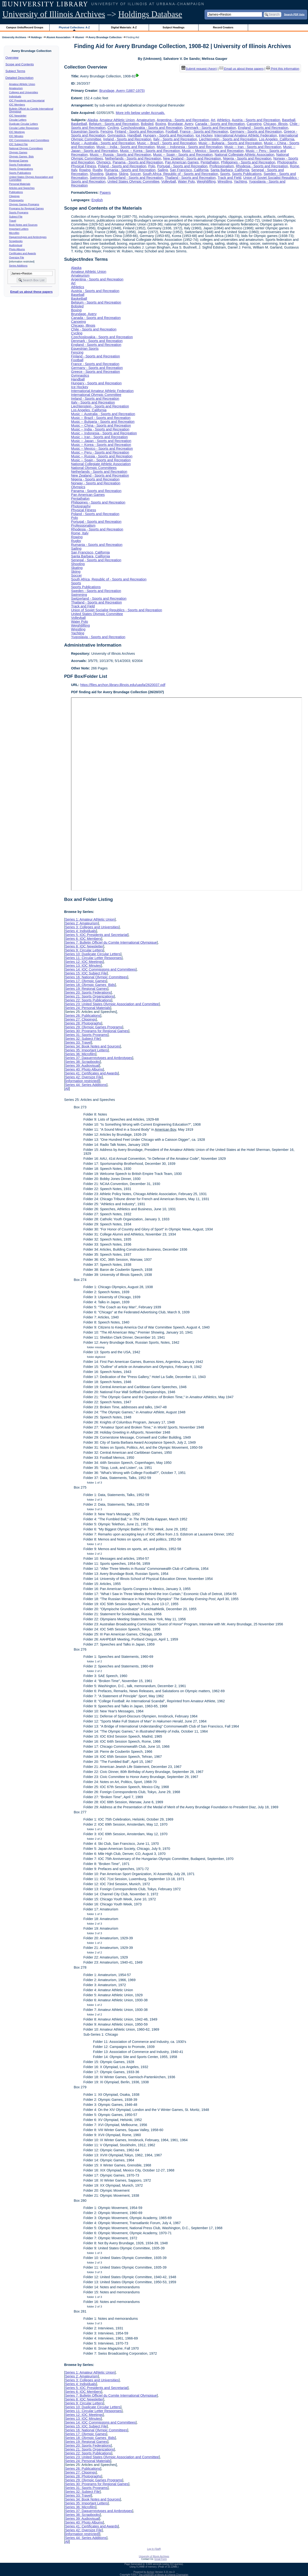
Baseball (288, 120)
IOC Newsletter (17, 115)
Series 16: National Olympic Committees (96, 977)
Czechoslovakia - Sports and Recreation (152, 128)
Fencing (107, 131)
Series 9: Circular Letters (84, 950)
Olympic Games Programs (24, 204)
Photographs (16, 200)
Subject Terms (15, 71)
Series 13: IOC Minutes (83, 965)
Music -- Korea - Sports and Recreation (150, 151)
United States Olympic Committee (133, 181)
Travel (12, 220)
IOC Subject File (18, 144)
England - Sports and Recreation (263, 128)
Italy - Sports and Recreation (175, 139)
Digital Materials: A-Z (124, 27)
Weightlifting (206, 181)
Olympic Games (18, 152)
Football (172, 131)
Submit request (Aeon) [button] (199, 68)
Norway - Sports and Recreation (95, 483)
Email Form (160, 2559)
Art (213, 120)
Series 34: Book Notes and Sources (92, 1046)
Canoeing (254, 124)
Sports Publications (20, 172)
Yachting (240, 181)
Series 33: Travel (78, 1042)
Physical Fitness (83, 166)
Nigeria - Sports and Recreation (247, 158)
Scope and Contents (20, 64)
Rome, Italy (80, 533)
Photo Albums (17, 249)
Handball (134, 135)
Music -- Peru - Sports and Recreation (100, 452)
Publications (16, 192)
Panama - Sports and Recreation (138, 162)
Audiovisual (15, 245)
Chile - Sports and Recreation (93, 329)
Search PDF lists (294, 14)
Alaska (92, 120)
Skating (111, 174)
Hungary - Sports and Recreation (168, 135)
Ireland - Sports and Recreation (127, 139)
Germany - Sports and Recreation (256, 131)
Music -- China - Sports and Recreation (101, 425)
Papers (105, 192)
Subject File (16, 216)
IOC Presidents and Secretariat (27, 100)
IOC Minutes (16, 136)
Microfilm (14, 232)
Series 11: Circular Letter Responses (93, 958)
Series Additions (18, 265)
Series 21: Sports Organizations (89, 996)
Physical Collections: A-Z (74, 27)
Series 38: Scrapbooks (82, 1062)
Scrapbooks (16, 241)
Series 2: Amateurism (81, 923)
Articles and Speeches (22, 188)
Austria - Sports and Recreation (256, 120)
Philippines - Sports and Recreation (248, 162)
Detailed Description (19, 78)
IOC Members (17, 104)
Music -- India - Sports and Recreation (125, 147)
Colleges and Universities (23, 92)
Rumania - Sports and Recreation (130, 170)
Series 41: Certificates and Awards (91, 1073)
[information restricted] (82, 1081)
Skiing (123, 174)
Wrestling (225, 181)
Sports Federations (20, 164)
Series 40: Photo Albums (84, 1069)
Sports (225, 174)
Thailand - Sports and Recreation (190, 178)
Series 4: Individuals (80, 931)
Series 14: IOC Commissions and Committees (100, 969)
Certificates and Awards (22, 253)
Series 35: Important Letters (86, 1050)
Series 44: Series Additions (85, 1085)
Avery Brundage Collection (105, 37)
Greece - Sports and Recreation (95, 372)
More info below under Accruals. (140, 113)
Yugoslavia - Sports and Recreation (98, 637)
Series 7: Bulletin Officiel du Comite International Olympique (111, 942)
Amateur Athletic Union (22, 84)
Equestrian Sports (84, 131)
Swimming (98, 178)
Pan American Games (182, 162)
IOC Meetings (17, 132)
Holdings (36, 37)
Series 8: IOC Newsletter (84, 946)
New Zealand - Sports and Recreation (192, 158)
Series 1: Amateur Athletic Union (90, 919)
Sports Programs (18, 212)
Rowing (85, 170)
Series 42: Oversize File (83, 1077)
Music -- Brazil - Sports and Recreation (167, 143)
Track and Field (229, 178)
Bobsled (147, 124)
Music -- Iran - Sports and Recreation (253, 147)
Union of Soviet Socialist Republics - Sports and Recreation (116, 610)
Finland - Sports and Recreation (139, 131)
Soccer (135, 174)
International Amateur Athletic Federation (245, 135)
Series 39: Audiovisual (82, 1065)
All (67, 1089)
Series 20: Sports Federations (88, 992)
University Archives (14, 37)
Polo (151, 166)
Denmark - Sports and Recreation (210, 128)
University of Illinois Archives (53, 14)
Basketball (79, 124)
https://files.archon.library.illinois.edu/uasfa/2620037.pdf (122, 685)
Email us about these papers (31, 291)
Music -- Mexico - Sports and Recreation (213, 151)
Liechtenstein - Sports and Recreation (228, 139)
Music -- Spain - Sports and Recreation (183, 154)
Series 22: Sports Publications (88, 1000)
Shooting (96, 174)
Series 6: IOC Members (83, 939)
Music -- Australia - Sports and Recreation (103, 143)
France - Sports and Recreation (204, 131)
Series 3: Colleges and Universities (92, 927)
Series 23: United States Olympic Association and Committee (112, 1004)
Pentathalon (210, 162)
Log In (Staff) (154, 2549)
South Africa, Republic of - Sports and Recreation (180, 174)
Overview (12, 57)
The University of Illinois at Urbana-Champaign (163, 2574)
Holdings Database (150, 14)
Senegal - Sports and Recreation (96, 560)
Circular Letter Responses (24, 127)
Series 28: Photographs (83, 1023)
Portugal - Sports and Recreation (182, 166)
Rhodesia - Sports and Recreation (262, 166)
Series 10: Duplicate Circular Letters (92, 954)
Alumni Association (58, 37)
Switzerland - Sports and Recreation (135, 178)
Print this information (282, 68)
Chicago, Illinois (275, 124)
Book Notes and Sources (23, 224)
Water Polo (186, 181)
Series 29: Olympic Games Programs (93, 1027)
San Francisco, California (189, 170)
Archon (150, 2572)
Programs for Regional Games (26, 208)
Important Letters (19, 228)
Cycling (113, 128)
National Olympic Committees (26, 148)
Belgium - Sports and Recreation (114, 124)
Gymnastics (116, 135)
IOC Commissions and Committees (29, 140)
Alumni (79, 37)
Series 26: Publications (82, 1015)
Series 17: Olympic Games (85, 981)
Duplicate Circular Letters (23, 123)
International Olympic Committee (96, 395)
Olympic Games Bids (21, 156)
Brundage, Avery (180, 124)
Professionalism (221, 166)
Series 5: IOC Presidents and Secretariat (96, 935)
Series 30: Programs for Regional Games (96, 1031)
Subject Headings (174, 27)
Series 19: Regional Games (86, 989)
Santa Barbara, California (230, 170)
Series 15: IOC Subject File (86, 973)
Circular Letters (17, 119)
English (97, 200)
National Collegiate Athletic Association (244, 154)
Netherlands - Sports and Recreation (133, 158)
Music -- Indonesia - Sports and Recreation (190, 147)
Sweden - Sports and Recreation (96, 591)
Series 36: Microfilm (80, 1054)
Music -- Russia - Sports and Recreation (120, 154)
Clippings (14, 196)
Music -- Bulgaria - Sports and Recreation (230, 143)
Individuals (15, 96)
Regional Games (18, 160)
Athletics (223, 120)
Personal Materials (19, 183)
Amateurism (16, 88)
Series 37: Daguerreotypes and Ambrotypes (98, 1058)
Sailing (163, 170)
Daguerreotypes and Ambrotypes (28, 237)
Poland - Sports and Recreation (122, 166)
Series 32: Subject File (82, 1039)
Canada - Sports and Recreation (220, 124)
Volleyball (168, 181)
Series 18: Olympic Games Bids (90, 985)
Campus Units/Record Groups (24, 27)
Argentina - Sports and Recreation (183, 120)
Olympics (103, 162)
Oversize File (16, 257)
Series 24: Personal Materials (87, 1008)
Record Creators (223, 27)
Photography (287, 162)
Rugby (98, 170)
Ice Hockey (204, 135)
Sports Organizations (21, 168)
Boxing (160, 124)
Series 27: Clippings (80, 1019)
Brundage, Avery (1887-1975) (122, 91)
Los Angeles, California (276, 139)
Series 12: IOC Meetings (84, 962)
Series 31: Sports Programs (86, 1035)
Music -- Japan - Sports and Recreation (101, 441)
